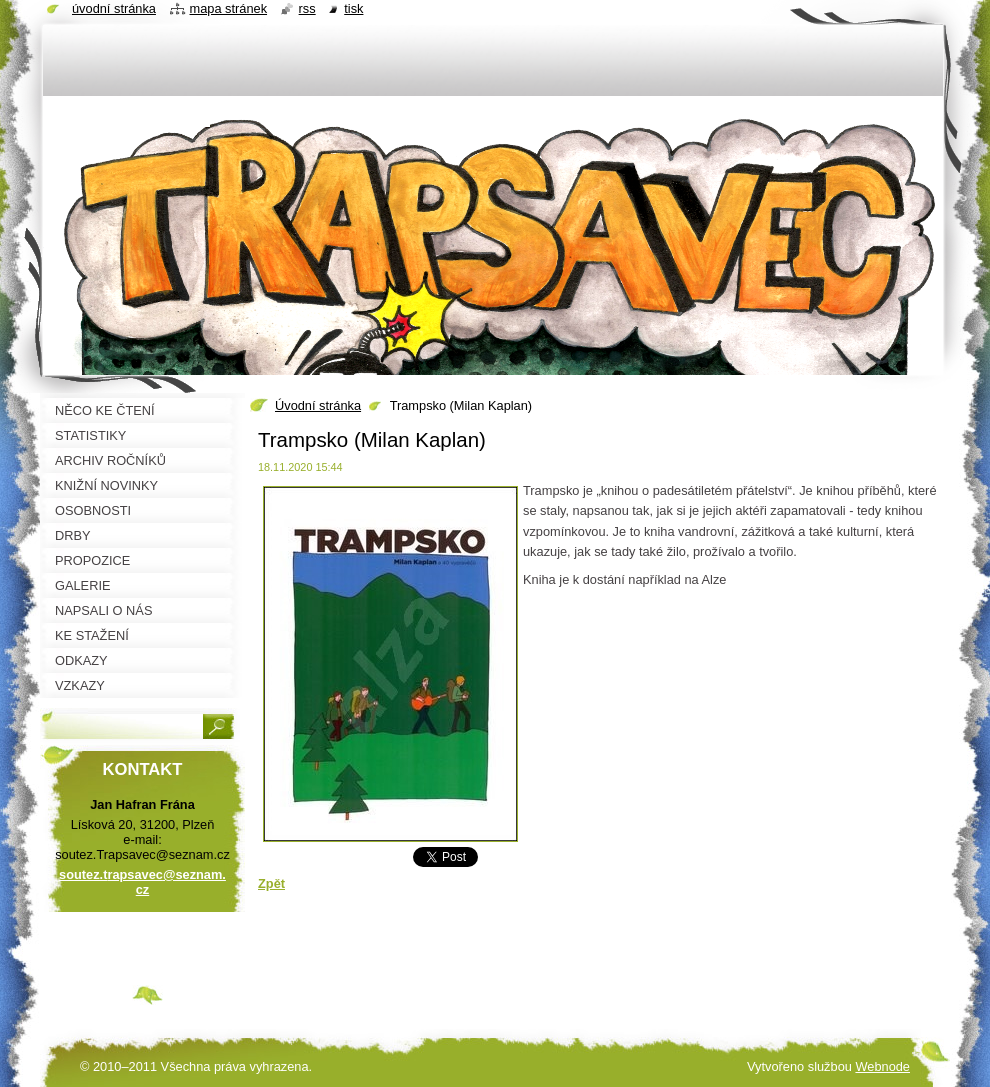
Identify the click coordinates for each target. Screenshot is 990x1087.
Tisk (353, 8)
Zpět (271, 883)
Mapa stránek (229, 8)
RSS (307, 8)
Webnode (882, 1066)
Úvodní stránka (318, 405)
